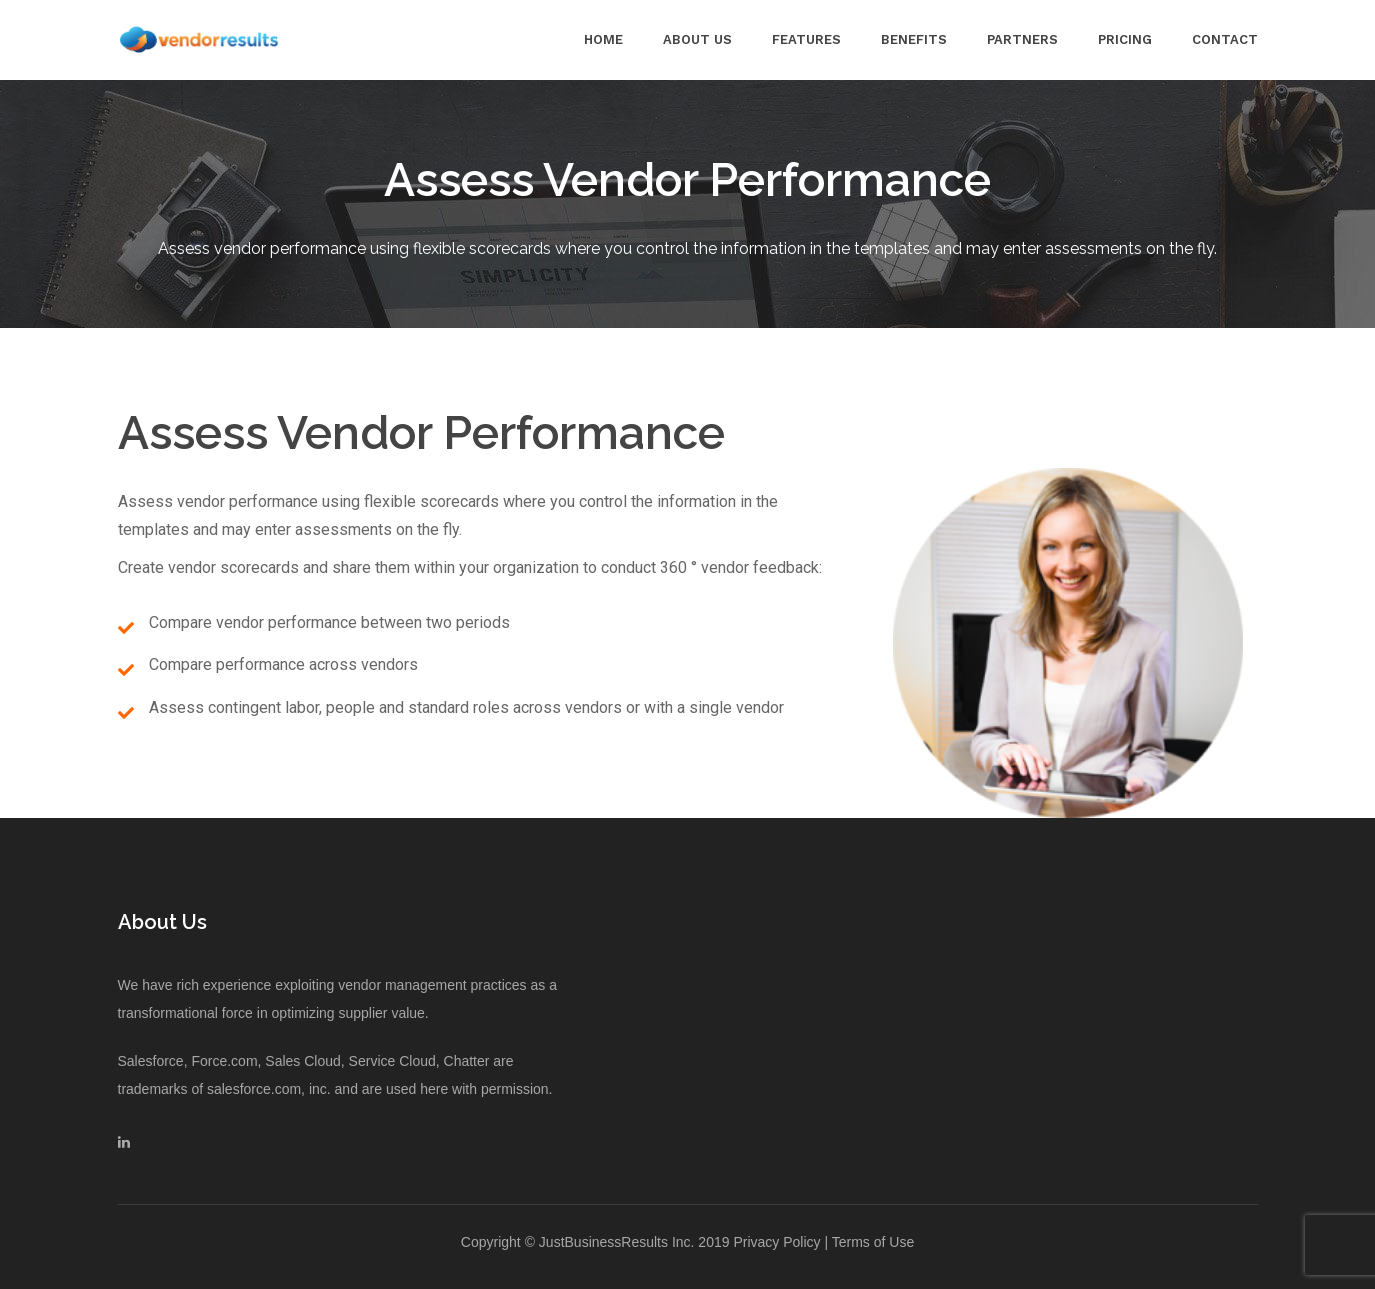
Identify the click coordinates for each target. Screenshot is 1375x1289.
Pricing (1125, 39)
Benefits (914, 39)
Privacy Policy (776, 1242)
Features (806, 39)
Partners (1022, 39)
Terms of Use (873, 1242)
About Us (697, 39)
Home (603, 39)
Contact (1225, 39)
